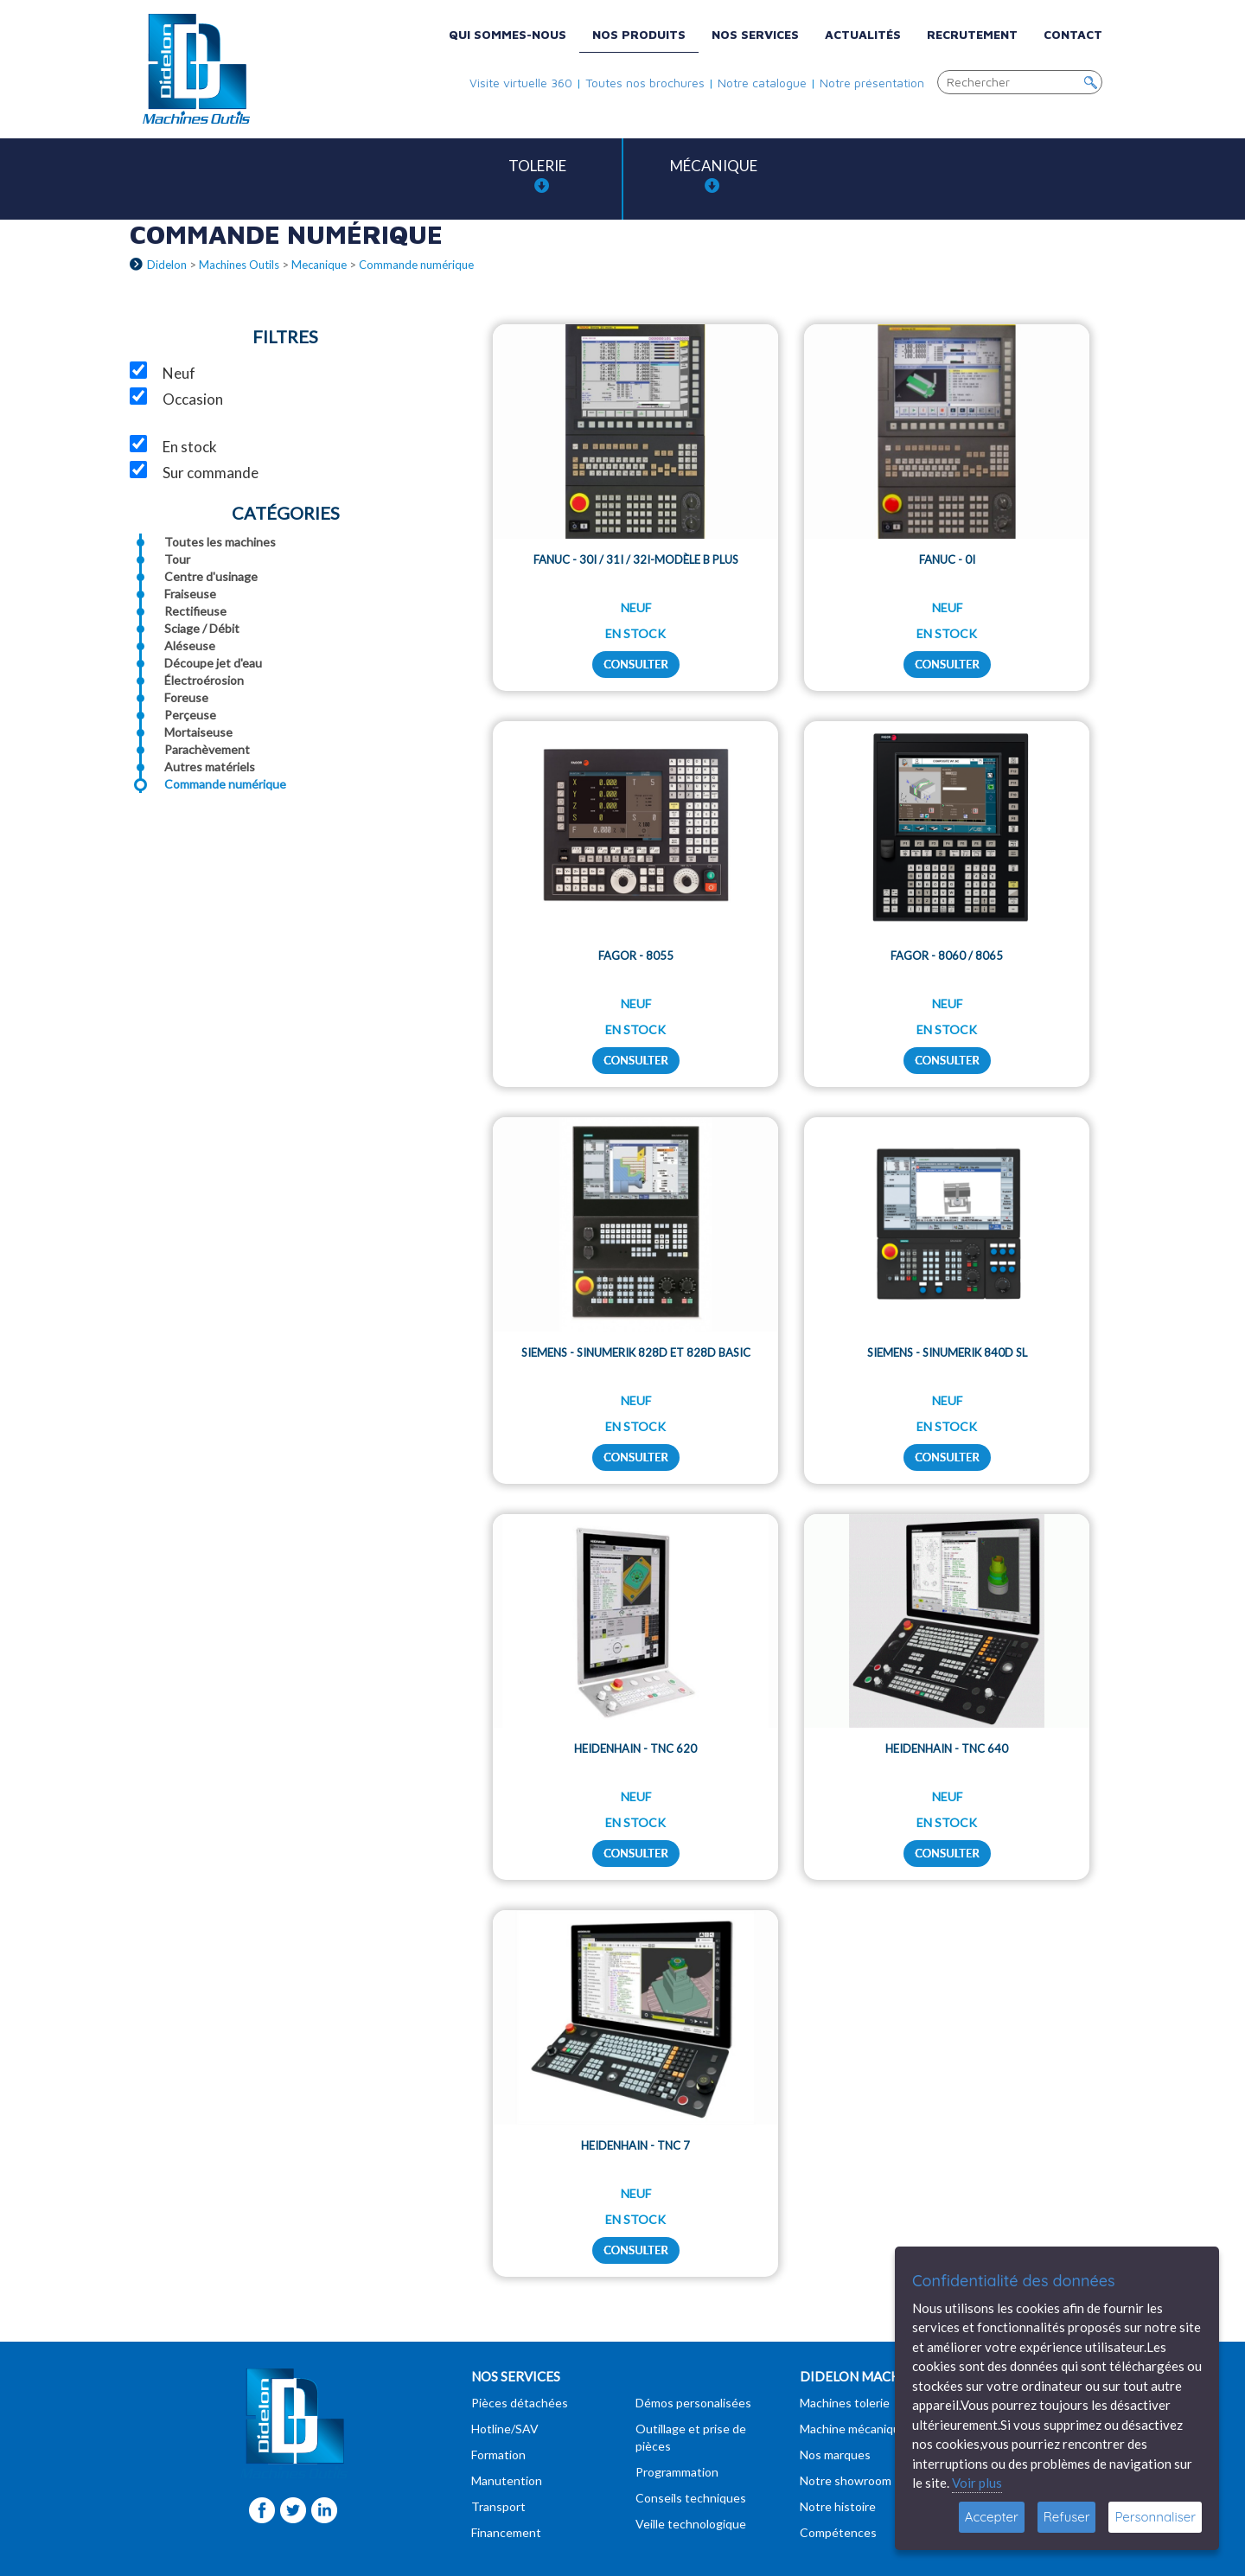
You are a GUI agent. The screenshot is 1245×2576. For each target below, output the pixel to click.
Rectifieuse (195, 611)
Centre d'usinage (211, 576)
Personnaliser (1155, 2517)
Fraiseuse (190, 593)
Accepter (991, 2517)
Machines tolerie (845, 2402)
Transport (498, 2506)
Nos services (755, 34)
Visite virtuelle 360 (520, 82)
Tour (177, 559)
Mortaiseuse (198, 732)
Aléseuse (189, 645)
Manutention (506, 2480)
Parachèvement (207, 749)
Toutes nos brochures (645, 82)
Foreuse (186, 697)
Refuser (1067, 2517)
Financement (506, 2532)
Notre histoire (838, 2506)
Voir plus (977, 2482)
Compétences (838, 2532)
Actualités (863, 34)
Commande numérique (225, 784)
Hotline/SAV (505, 2428)
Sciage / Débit (201, 628)
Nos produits (639, 34)
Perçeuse (190, 714)
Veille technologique (690, 2523)
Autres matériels (209, 766)
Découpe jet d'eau (213, 662)
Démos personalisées (693, 2402)
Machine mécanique (853, 2428)
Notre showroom (845, 2480)
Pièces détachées (519, 2402)
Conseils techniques (690, 2497)
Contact (1073, 34)
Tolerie (537, 175)
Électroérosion (204, 680)
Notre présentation (872, 82)
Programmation (676, 2471)
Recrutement (972, 34)
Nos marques (835, 2454)
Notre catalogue (762, 82)
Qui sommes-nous (507, 34)
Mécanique (713, 175)
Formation (498, 2454)
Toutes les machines (220, 541)
